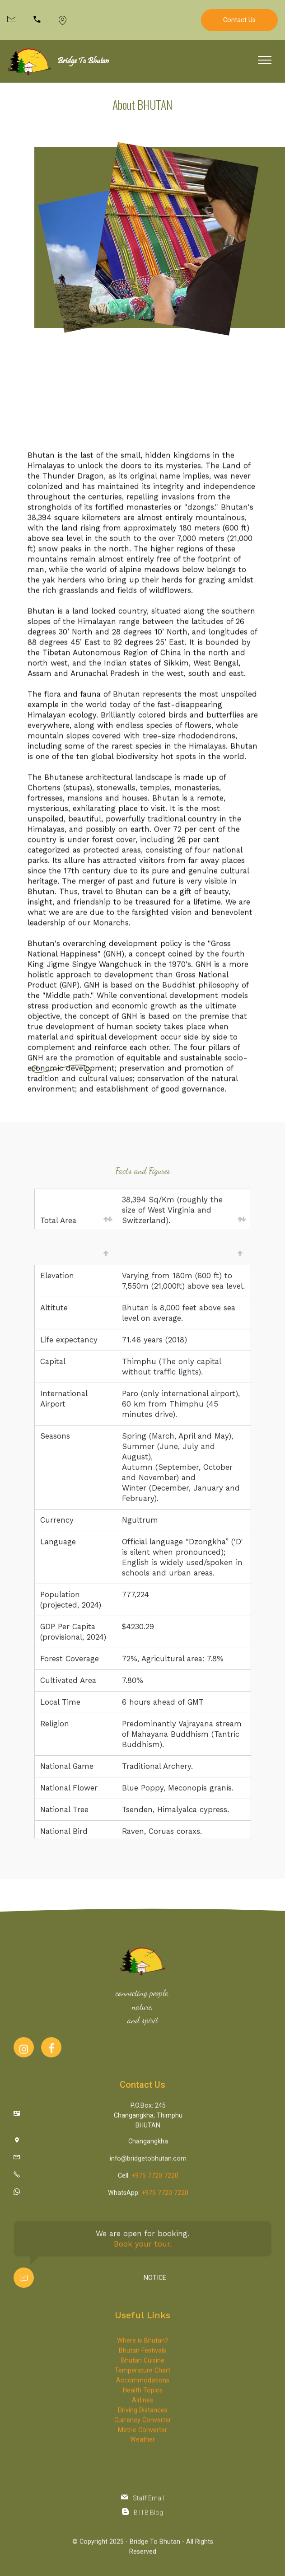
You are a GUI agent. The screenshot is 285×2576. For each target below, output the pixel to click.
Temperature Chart (142, 2436)
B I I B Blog (148, 2518)
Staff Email (148, 2504)
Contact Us (239, 19)
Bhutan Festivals (142, 2416)
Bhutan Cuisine (142, 2426)
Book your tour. (143, 2265)
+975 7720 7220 (154, 2181)
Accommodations (142, 2446)
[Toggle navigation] (265, 60)
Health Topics (143, 2456)
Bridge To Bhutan (83, 61)
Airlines (142, 2466)
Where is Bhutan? (142, 2406)
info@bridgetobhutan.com (148, 2164)
